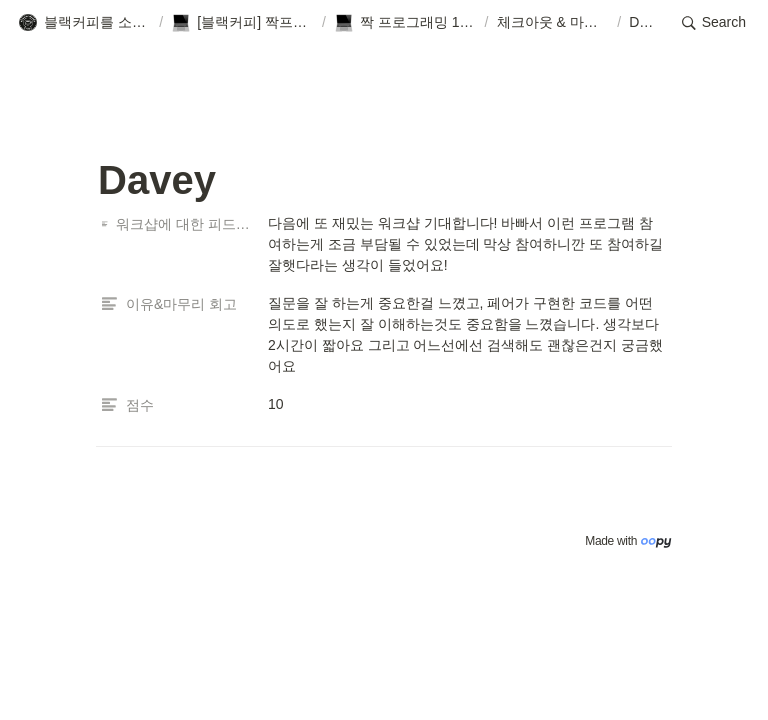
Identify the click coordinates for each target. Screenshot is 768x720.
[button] (84, 23)
